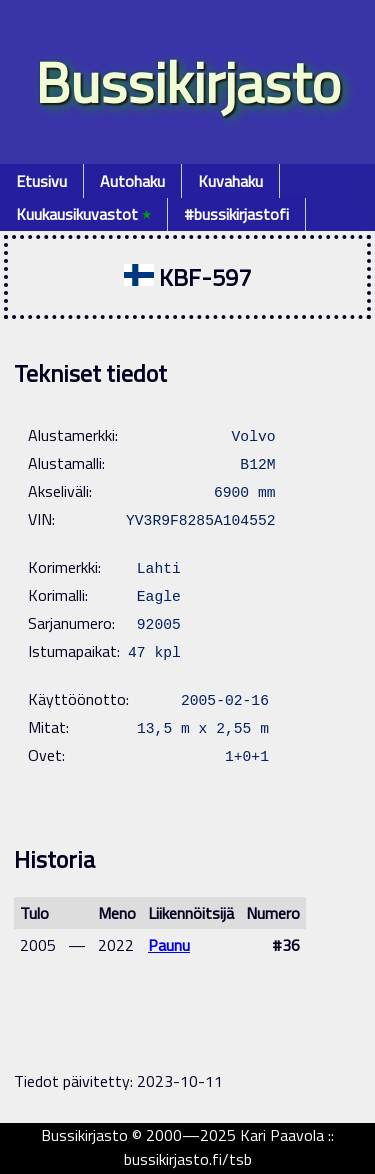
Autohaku (132, 181)
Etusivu (41, 181)
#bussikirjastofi (236, 214)
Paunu (169, 945)
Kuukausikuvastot (83, 214)
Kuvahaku (230, 181)
